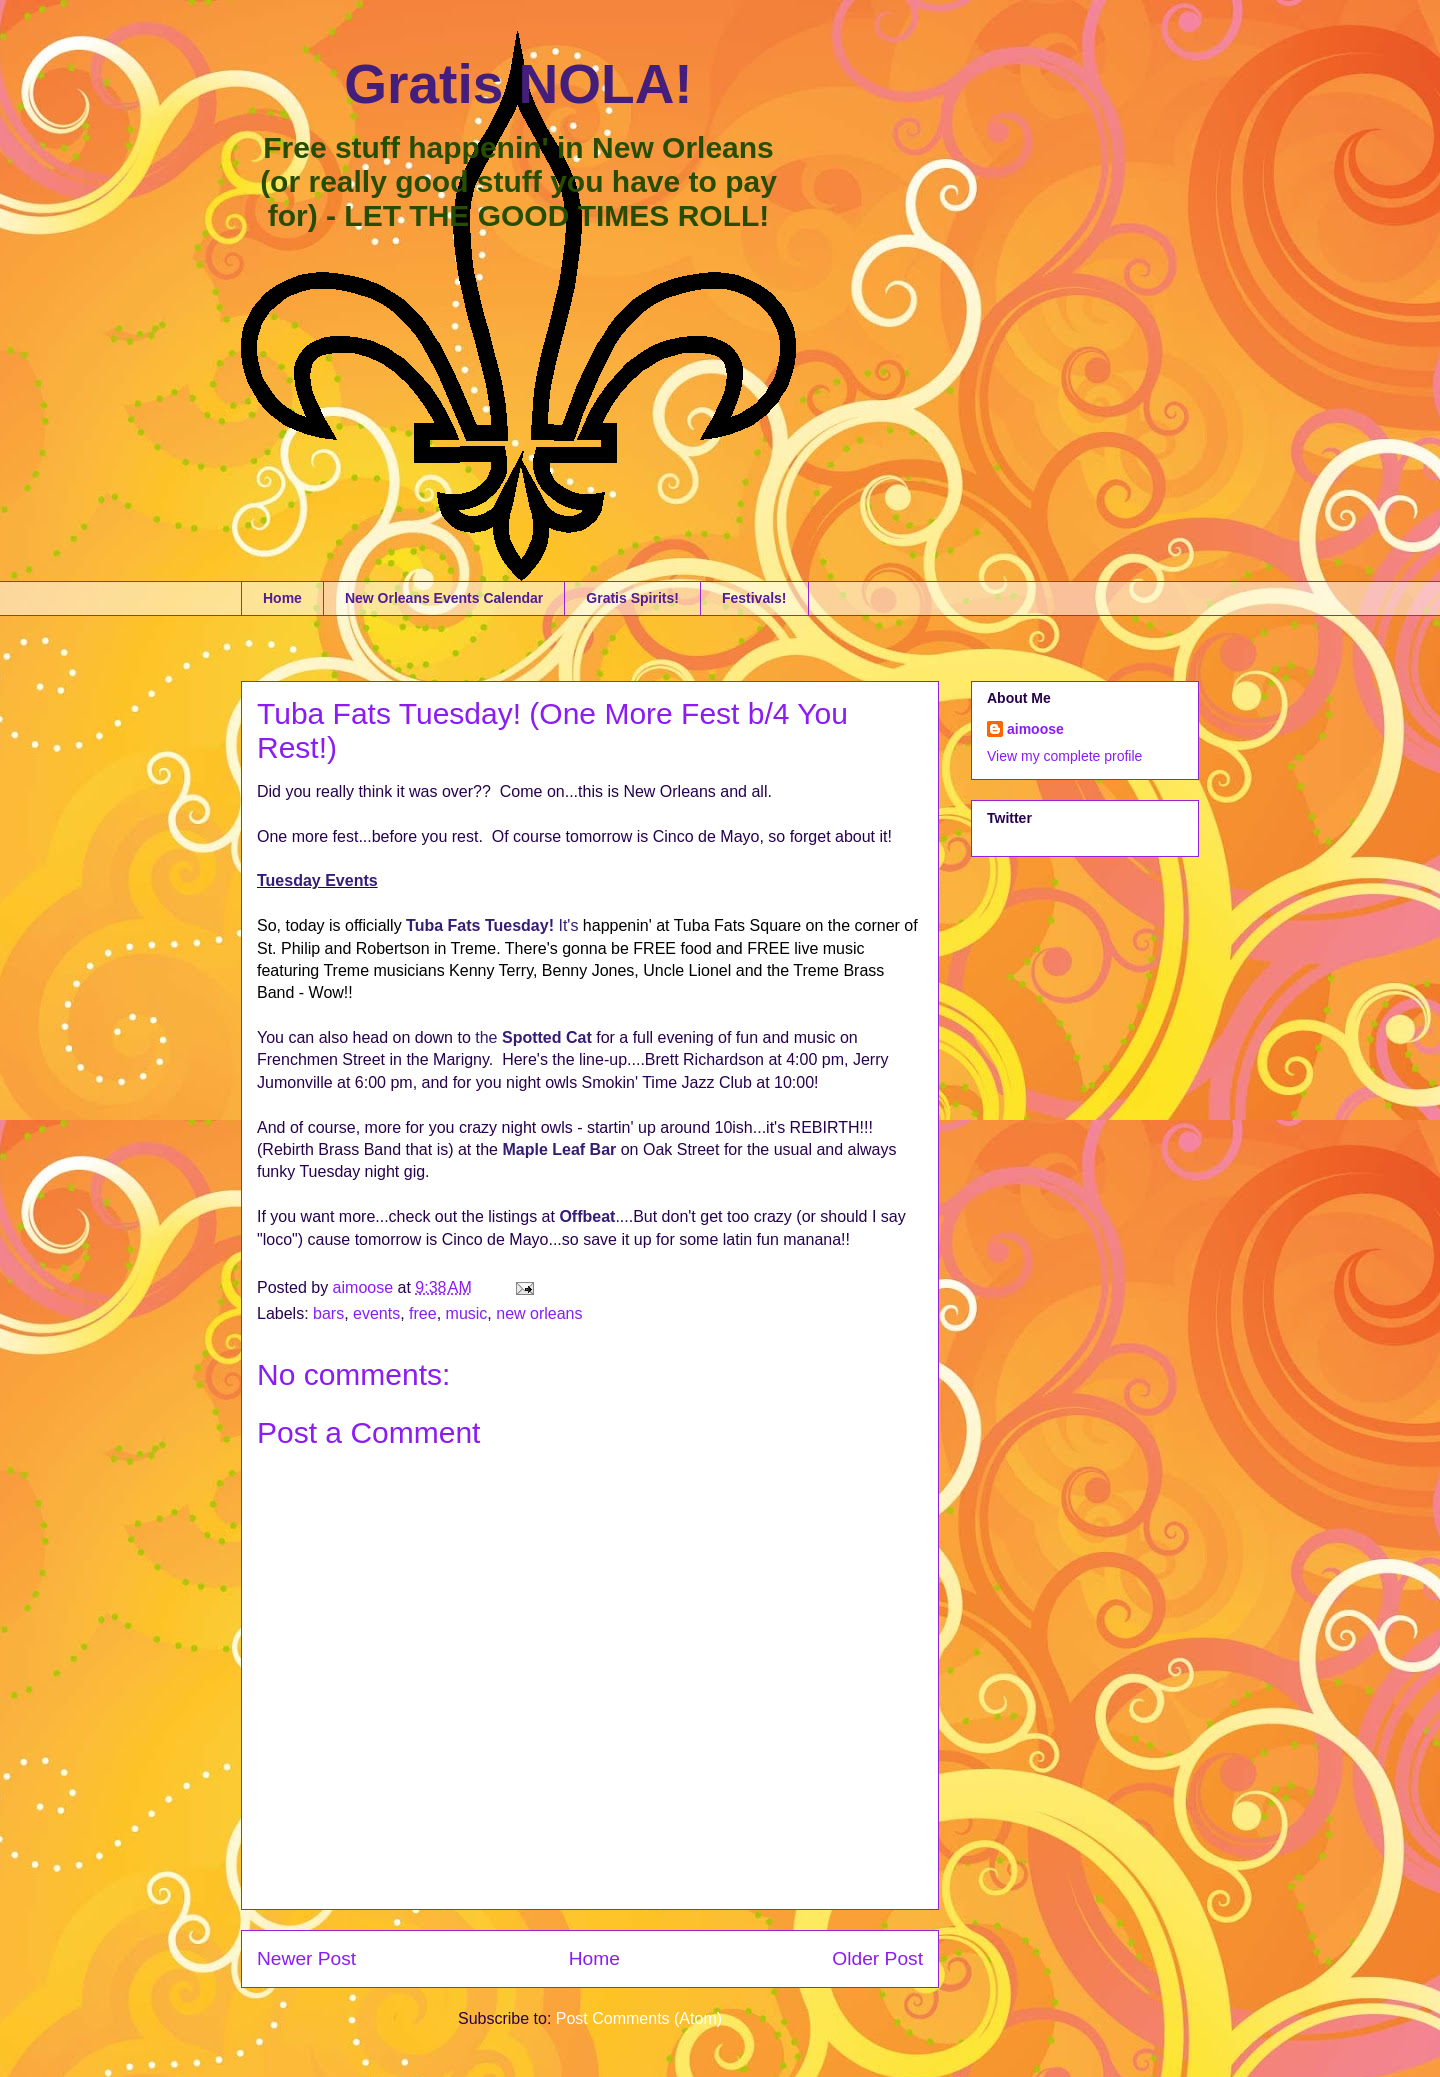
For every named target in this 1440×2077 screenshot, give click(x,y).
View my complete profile (1064, 756)
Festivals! (754, 598)
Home (282, 598)
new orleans (539, 1313)
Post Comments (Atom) (639, 2018)
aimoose (1035, 729)
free (423, 1313)
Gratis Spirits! (632, 598)
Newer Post (306, 1958)
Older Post (877, 1958)
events (376, 1313)
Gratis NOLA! (518, 84)
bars (328, 1313)
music (467, 1313)
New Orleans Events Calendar (444, 598)
